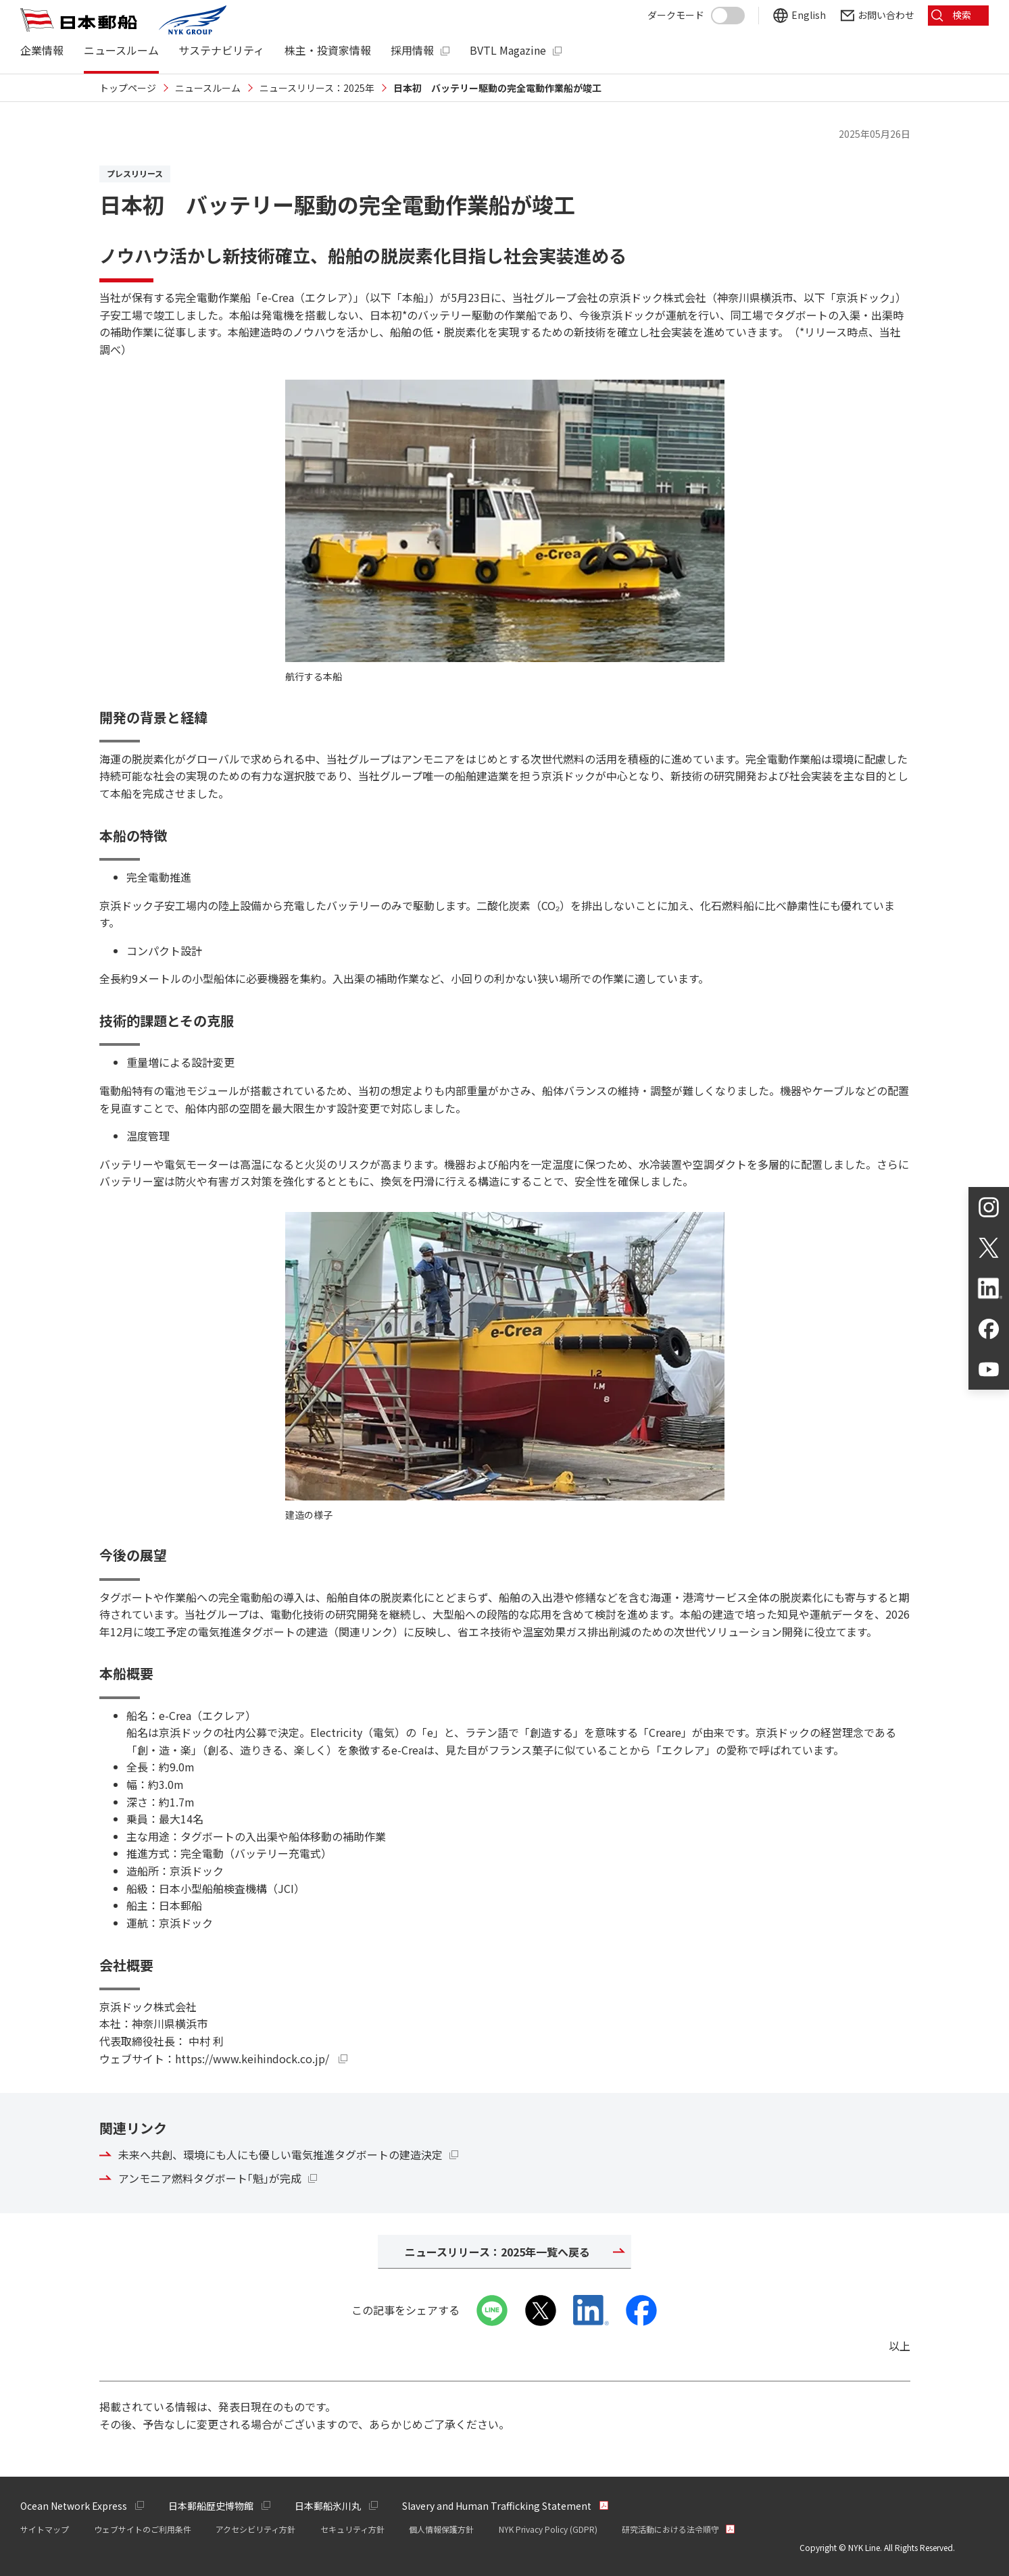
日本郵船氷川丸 (328, 2505)
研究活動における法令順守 (670, 2529)
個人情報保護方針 (441, 2529)
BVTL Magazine (508, 50)
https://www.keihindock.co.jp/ (261, 2058)
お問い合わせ (886, 15)
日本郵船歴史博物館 (210, 2505)
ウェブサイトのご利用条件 (142, 2529)
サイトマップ (44, 2529)
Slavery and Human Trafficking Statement (496, 2505)
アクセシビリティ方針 (255, 2529)
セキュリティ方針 (352, 2529)
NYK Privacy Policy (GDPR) (548, 2529)
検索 (961, 15)
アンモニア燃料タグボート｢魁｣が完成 (209, 2178)
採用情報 (412, 50)
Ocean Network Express (73, 2505)
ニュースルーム (121, 50)
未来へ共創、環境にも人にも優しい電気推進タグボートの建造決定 (280, 2154)
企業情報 (42, 50)
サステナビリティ (221, 50)
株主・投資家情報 (328, 50)
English (808, 15)
